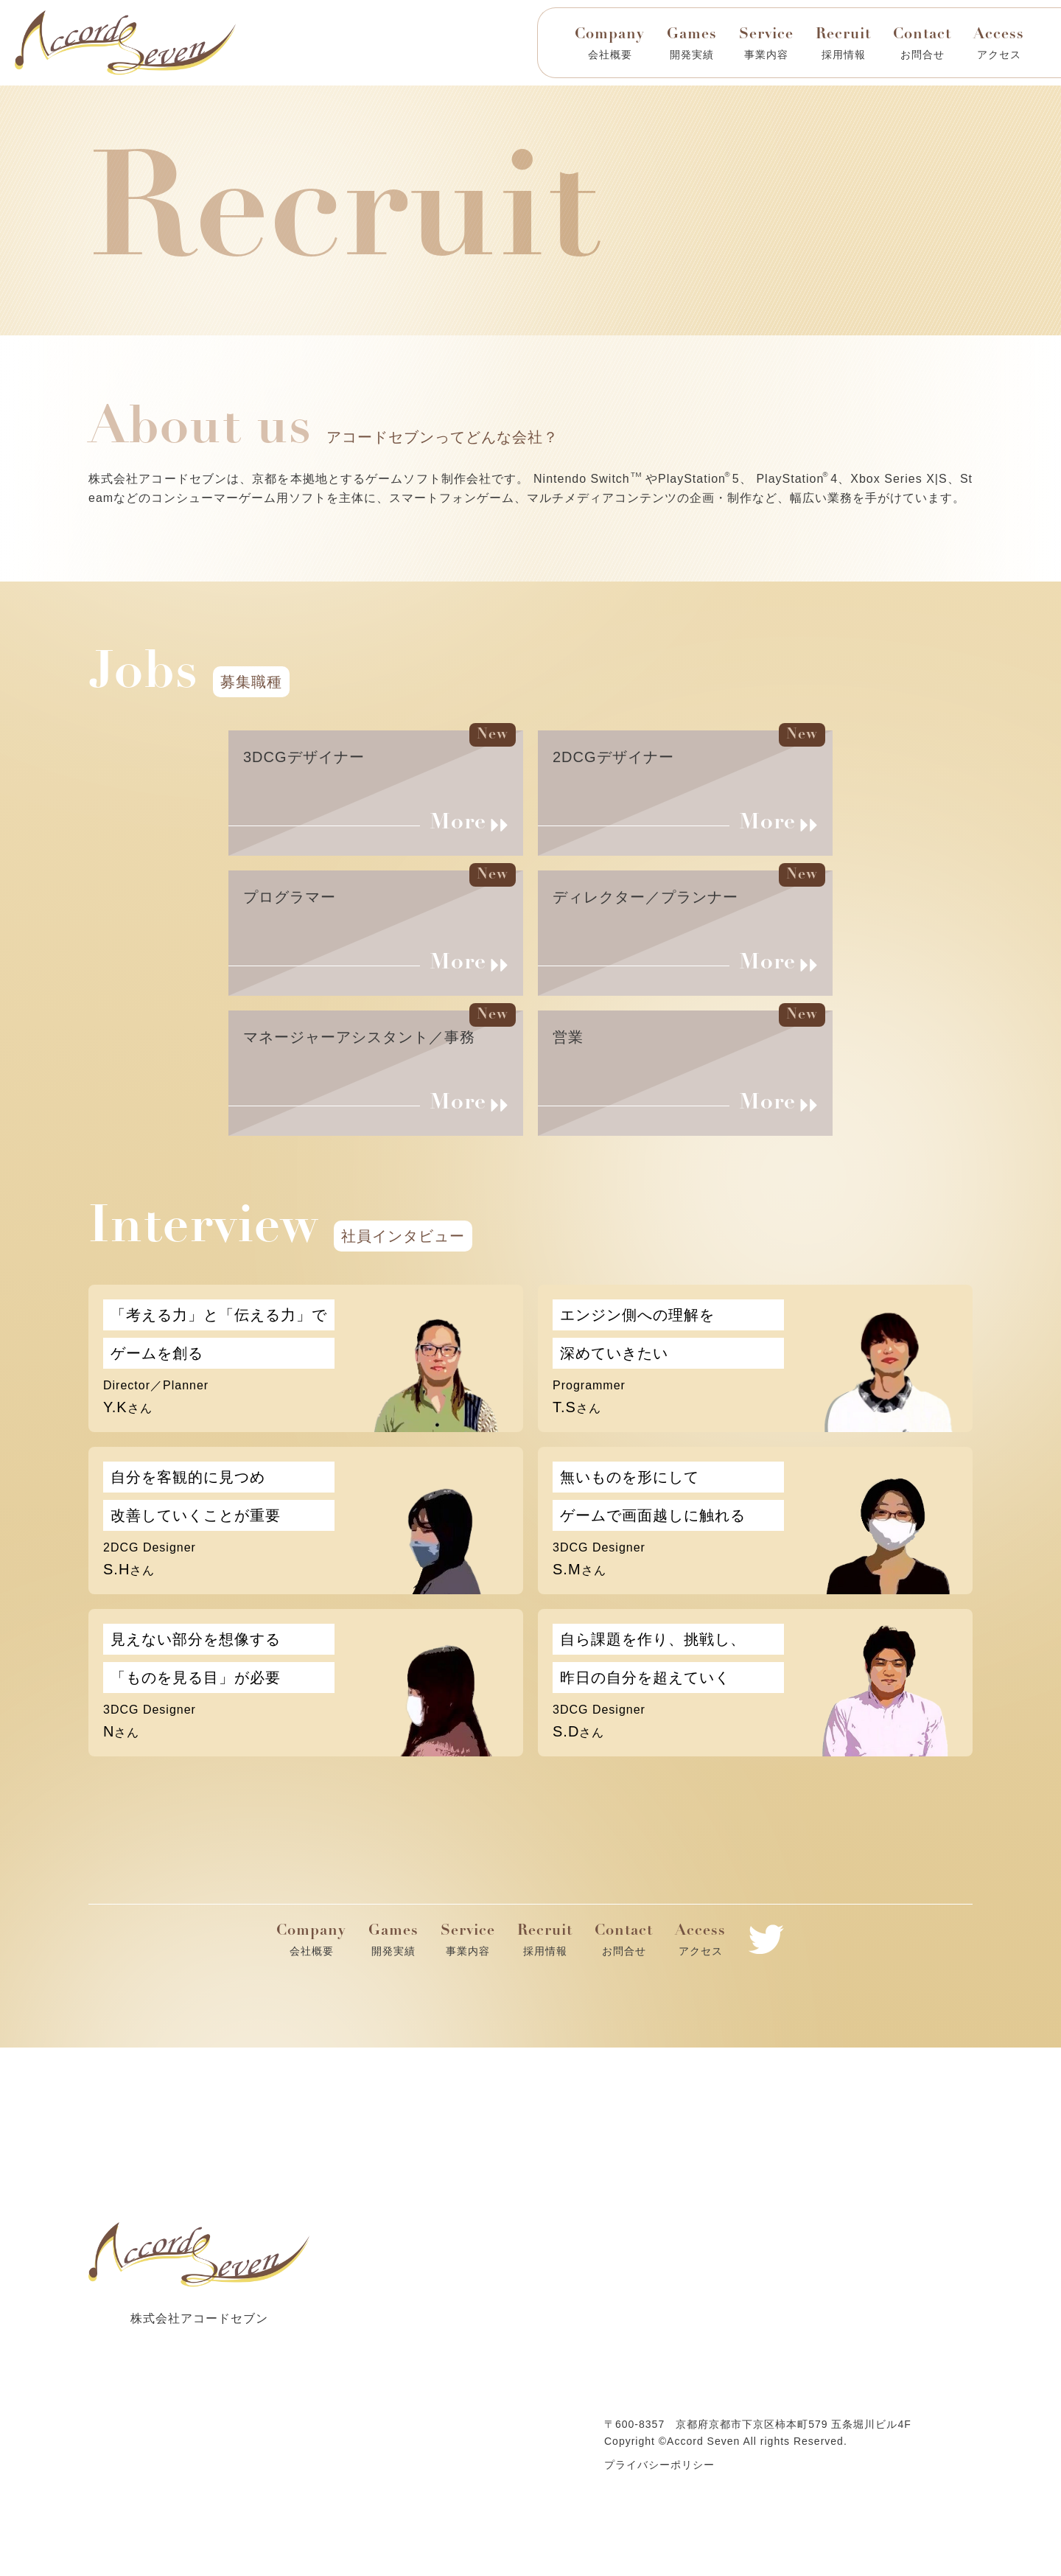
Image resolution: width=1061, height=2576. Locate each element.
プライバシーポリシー (659, 2465)
